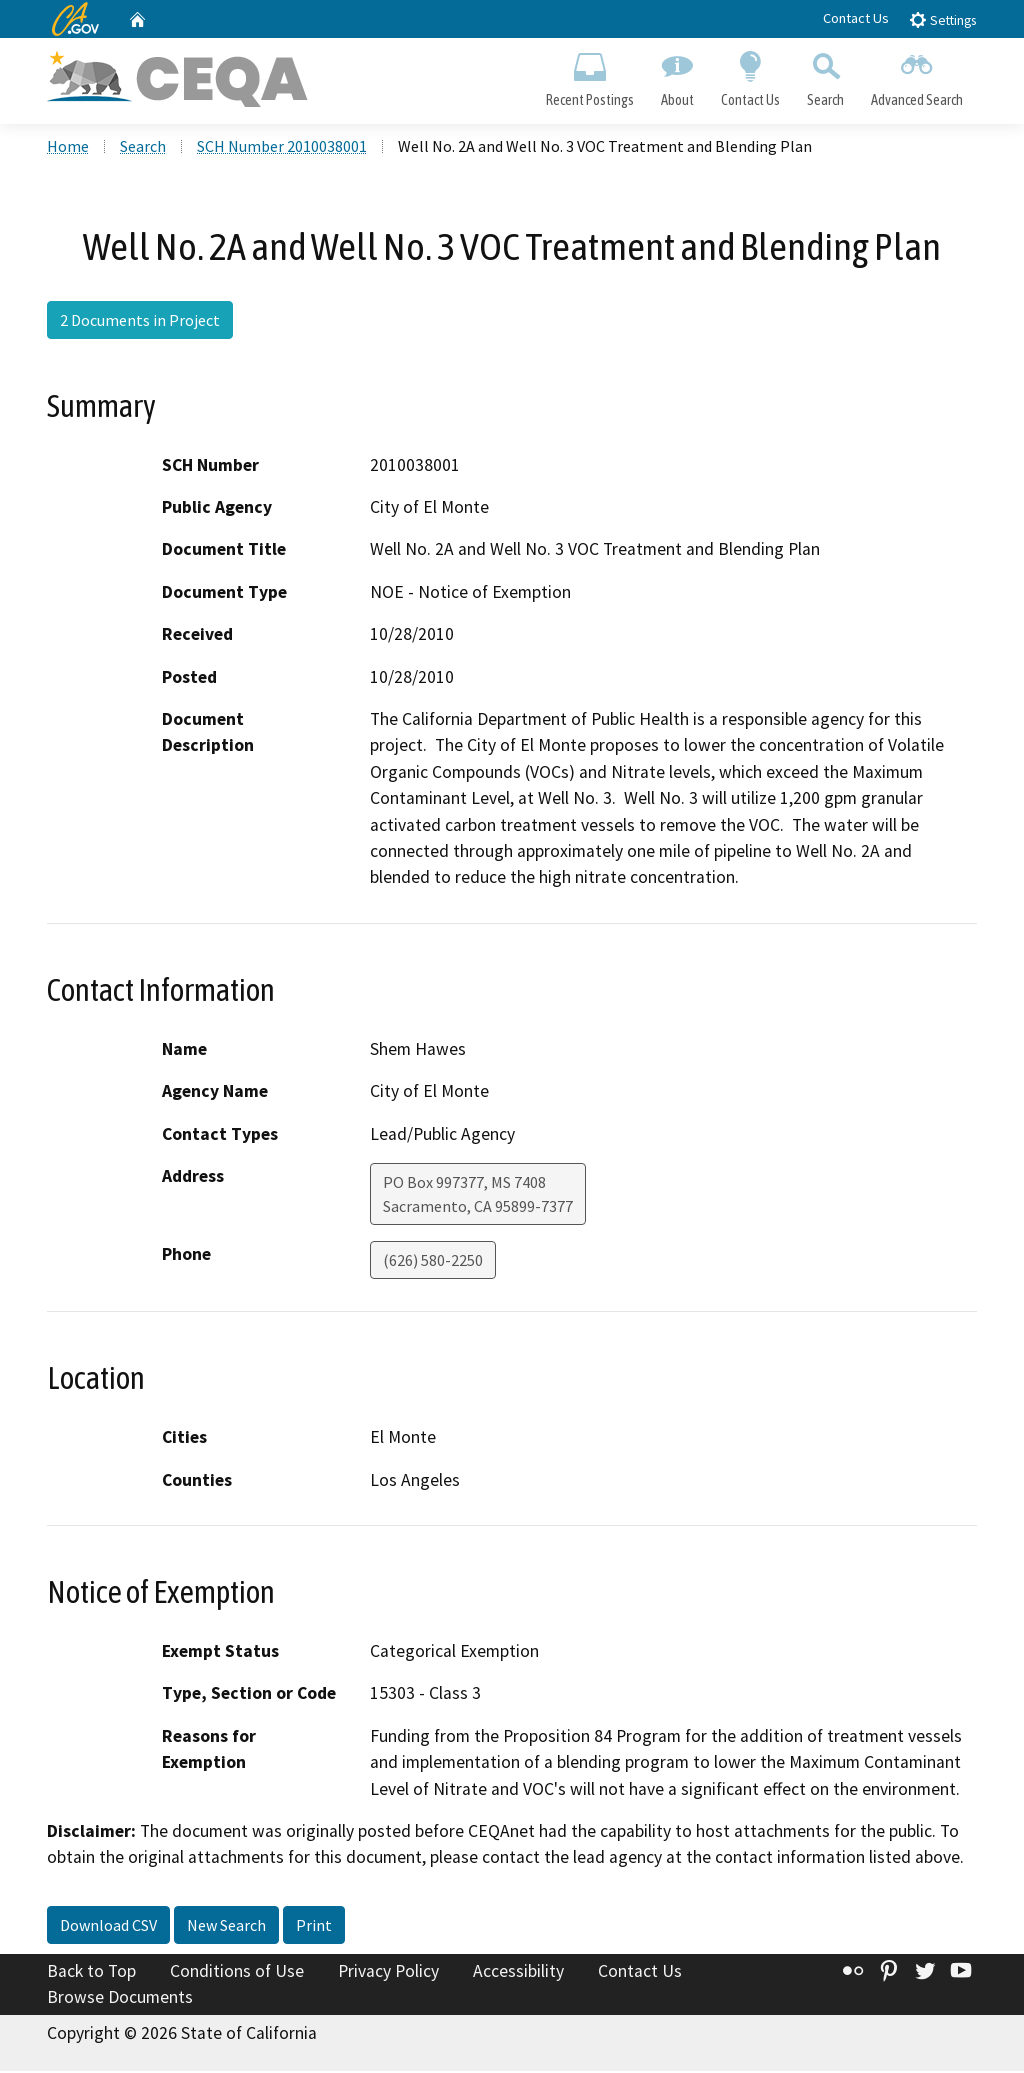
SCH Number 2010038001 (282, 149)
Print (314, 1927)
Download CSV (108, 1927)
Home (68, 149)
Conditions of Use (237, 1973)
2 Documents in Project (140, 323)
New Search (226, 1927)
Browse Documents (120, 1999)
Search (826, 76)
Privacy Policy (388, 1973)
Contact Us (856, 18)
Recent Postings (589, 76)
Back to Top (91, 1973)
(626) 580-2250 (433, 1262)
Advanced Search (917, 76)
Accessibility (518, 1973)
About (677, 76)
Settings (942, 19)
